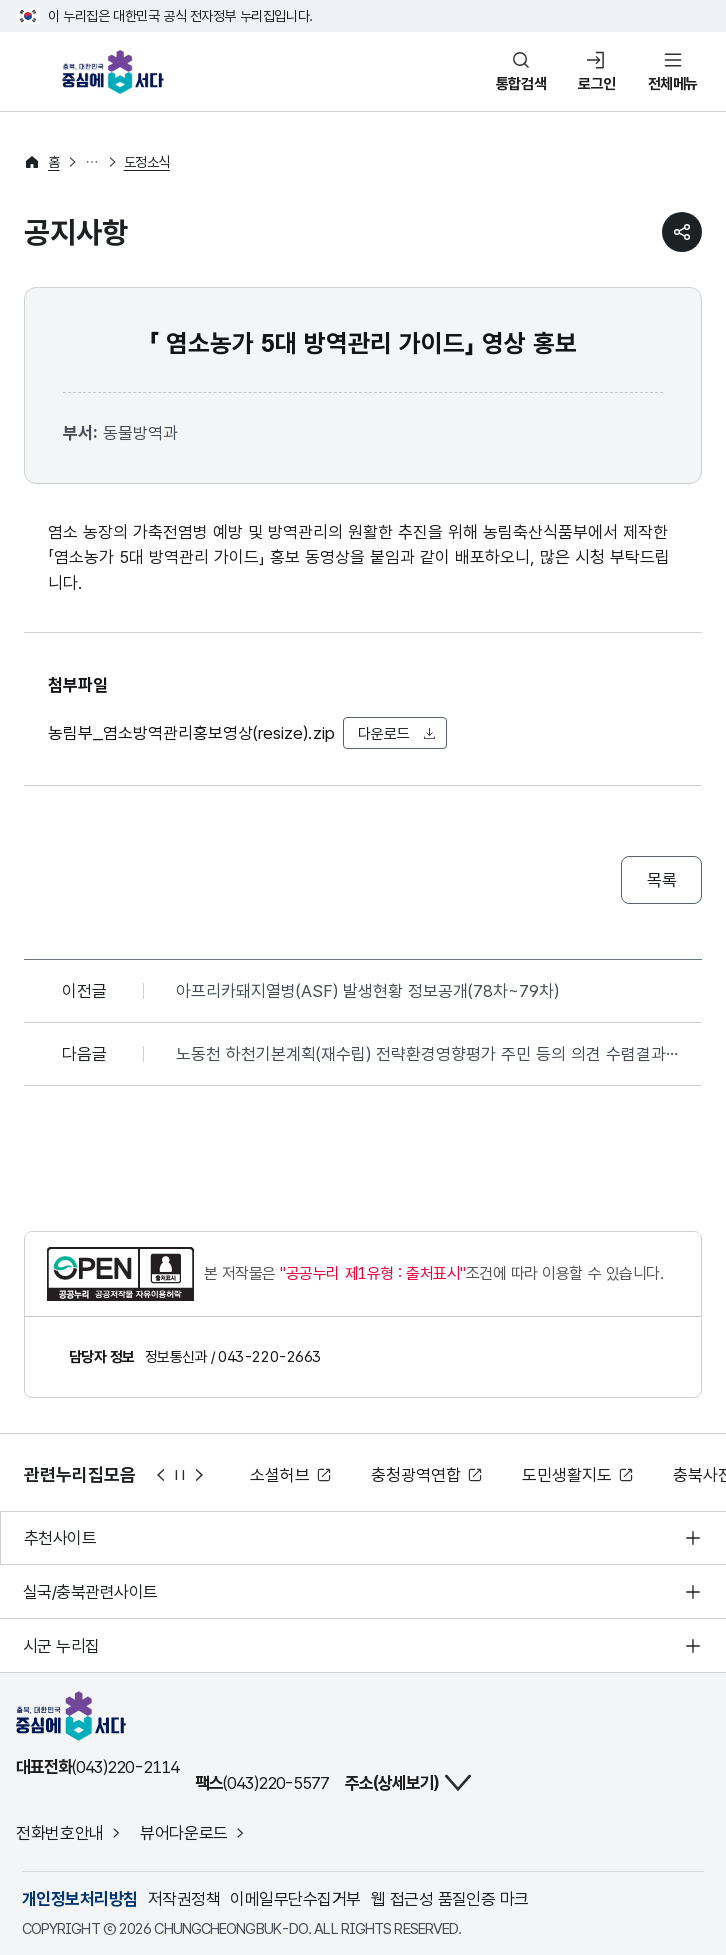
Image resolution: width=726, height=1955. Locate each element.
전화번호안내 (60, 1833)
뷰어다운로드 (184, 1833)
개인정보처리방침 (80, 1899)
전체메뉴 (673, 84)
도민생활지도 (567, 1475)
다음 (200, 1475)
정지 (180, 1475)
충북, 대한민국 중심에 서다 (118, 72)
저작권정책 (184, 1899)
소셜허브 (280, 1475)
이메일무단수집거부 (295, 1899)
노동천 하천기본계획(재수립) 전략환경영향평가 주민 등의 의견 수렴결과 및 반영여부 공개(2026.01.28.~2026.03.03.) (432, 1054)
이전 (160, 1475)
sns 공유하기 (682, 232)
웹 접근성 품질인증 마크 (450, 1899)
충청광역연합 (416, 1475)
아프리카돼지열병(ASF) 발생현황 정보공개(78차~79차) (367, 991)
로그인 (597, 84)
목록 (661, 880)
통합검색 (521, 84)
